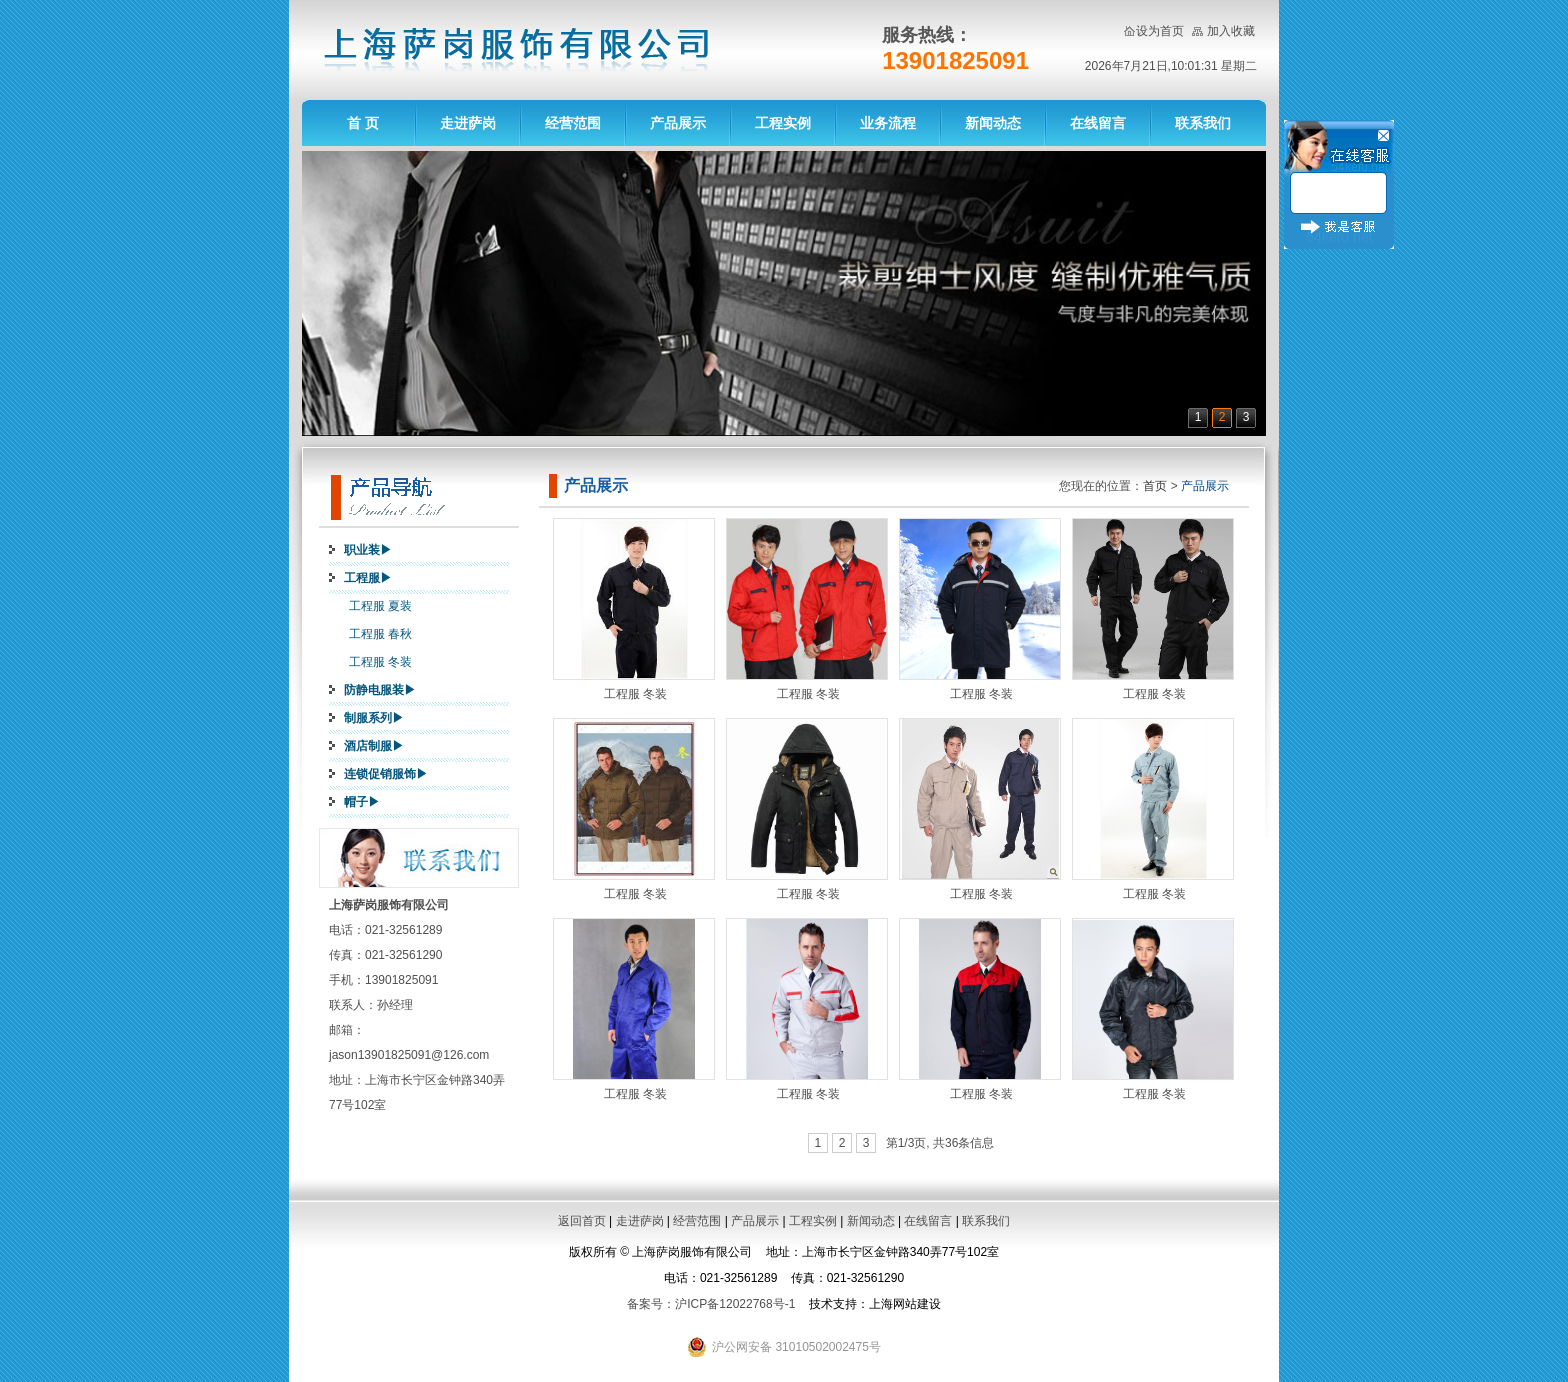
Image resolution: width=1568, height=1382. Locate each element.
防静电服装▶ (380, 690)
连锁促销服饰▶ (386, 774)
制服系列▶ (374, 718)
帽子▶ (362, 802)
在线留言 (1098, 123)
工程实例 (783, 123)
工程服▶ (368, 578)
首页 (1155, 486)
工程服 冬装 (380, 662)
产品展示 (678, 123)
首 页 (363, 123)
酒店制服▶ (374, 746)
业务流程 (888, 123)
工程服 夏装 (380, 606)
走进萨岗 (468, 123)
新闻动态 (993, 123)
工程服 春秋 (380, 634)
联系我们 (1203, 123)
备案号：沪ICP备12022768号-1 (711, 1304)
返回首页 (582, 1221)
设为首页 (1160, 31)
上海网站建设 (905, 1304)
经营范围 (573, 123)
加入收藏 (1231, 31)
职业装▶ (368, 550)
